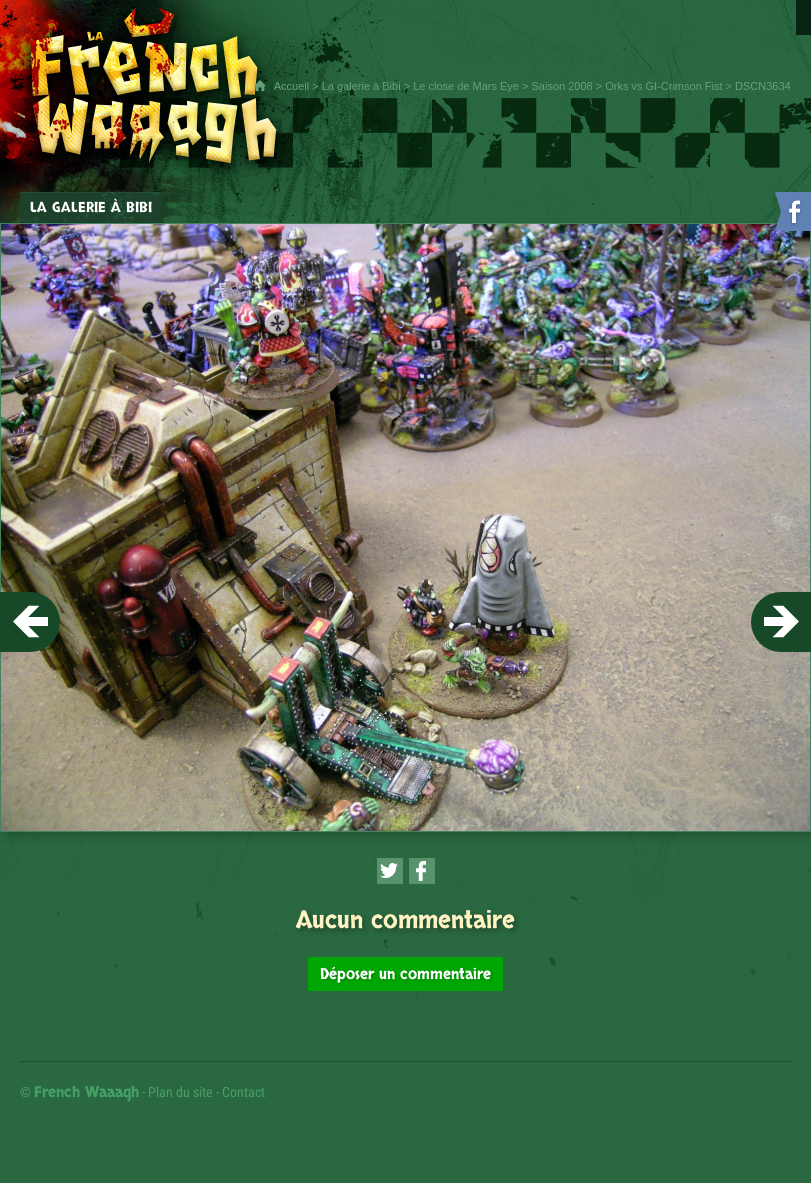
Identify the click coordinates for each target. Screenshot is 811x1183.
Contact (243, 1092)
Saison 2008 (561, 86)
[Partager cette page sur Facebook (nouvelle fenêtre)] (422, 871)
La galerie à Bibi (361, 86)
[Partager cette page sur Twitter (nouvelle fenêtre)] (390, 871)
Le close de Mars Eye (466, 86)
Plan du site (180, 1092)
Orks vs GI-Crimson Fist (663, 86)
